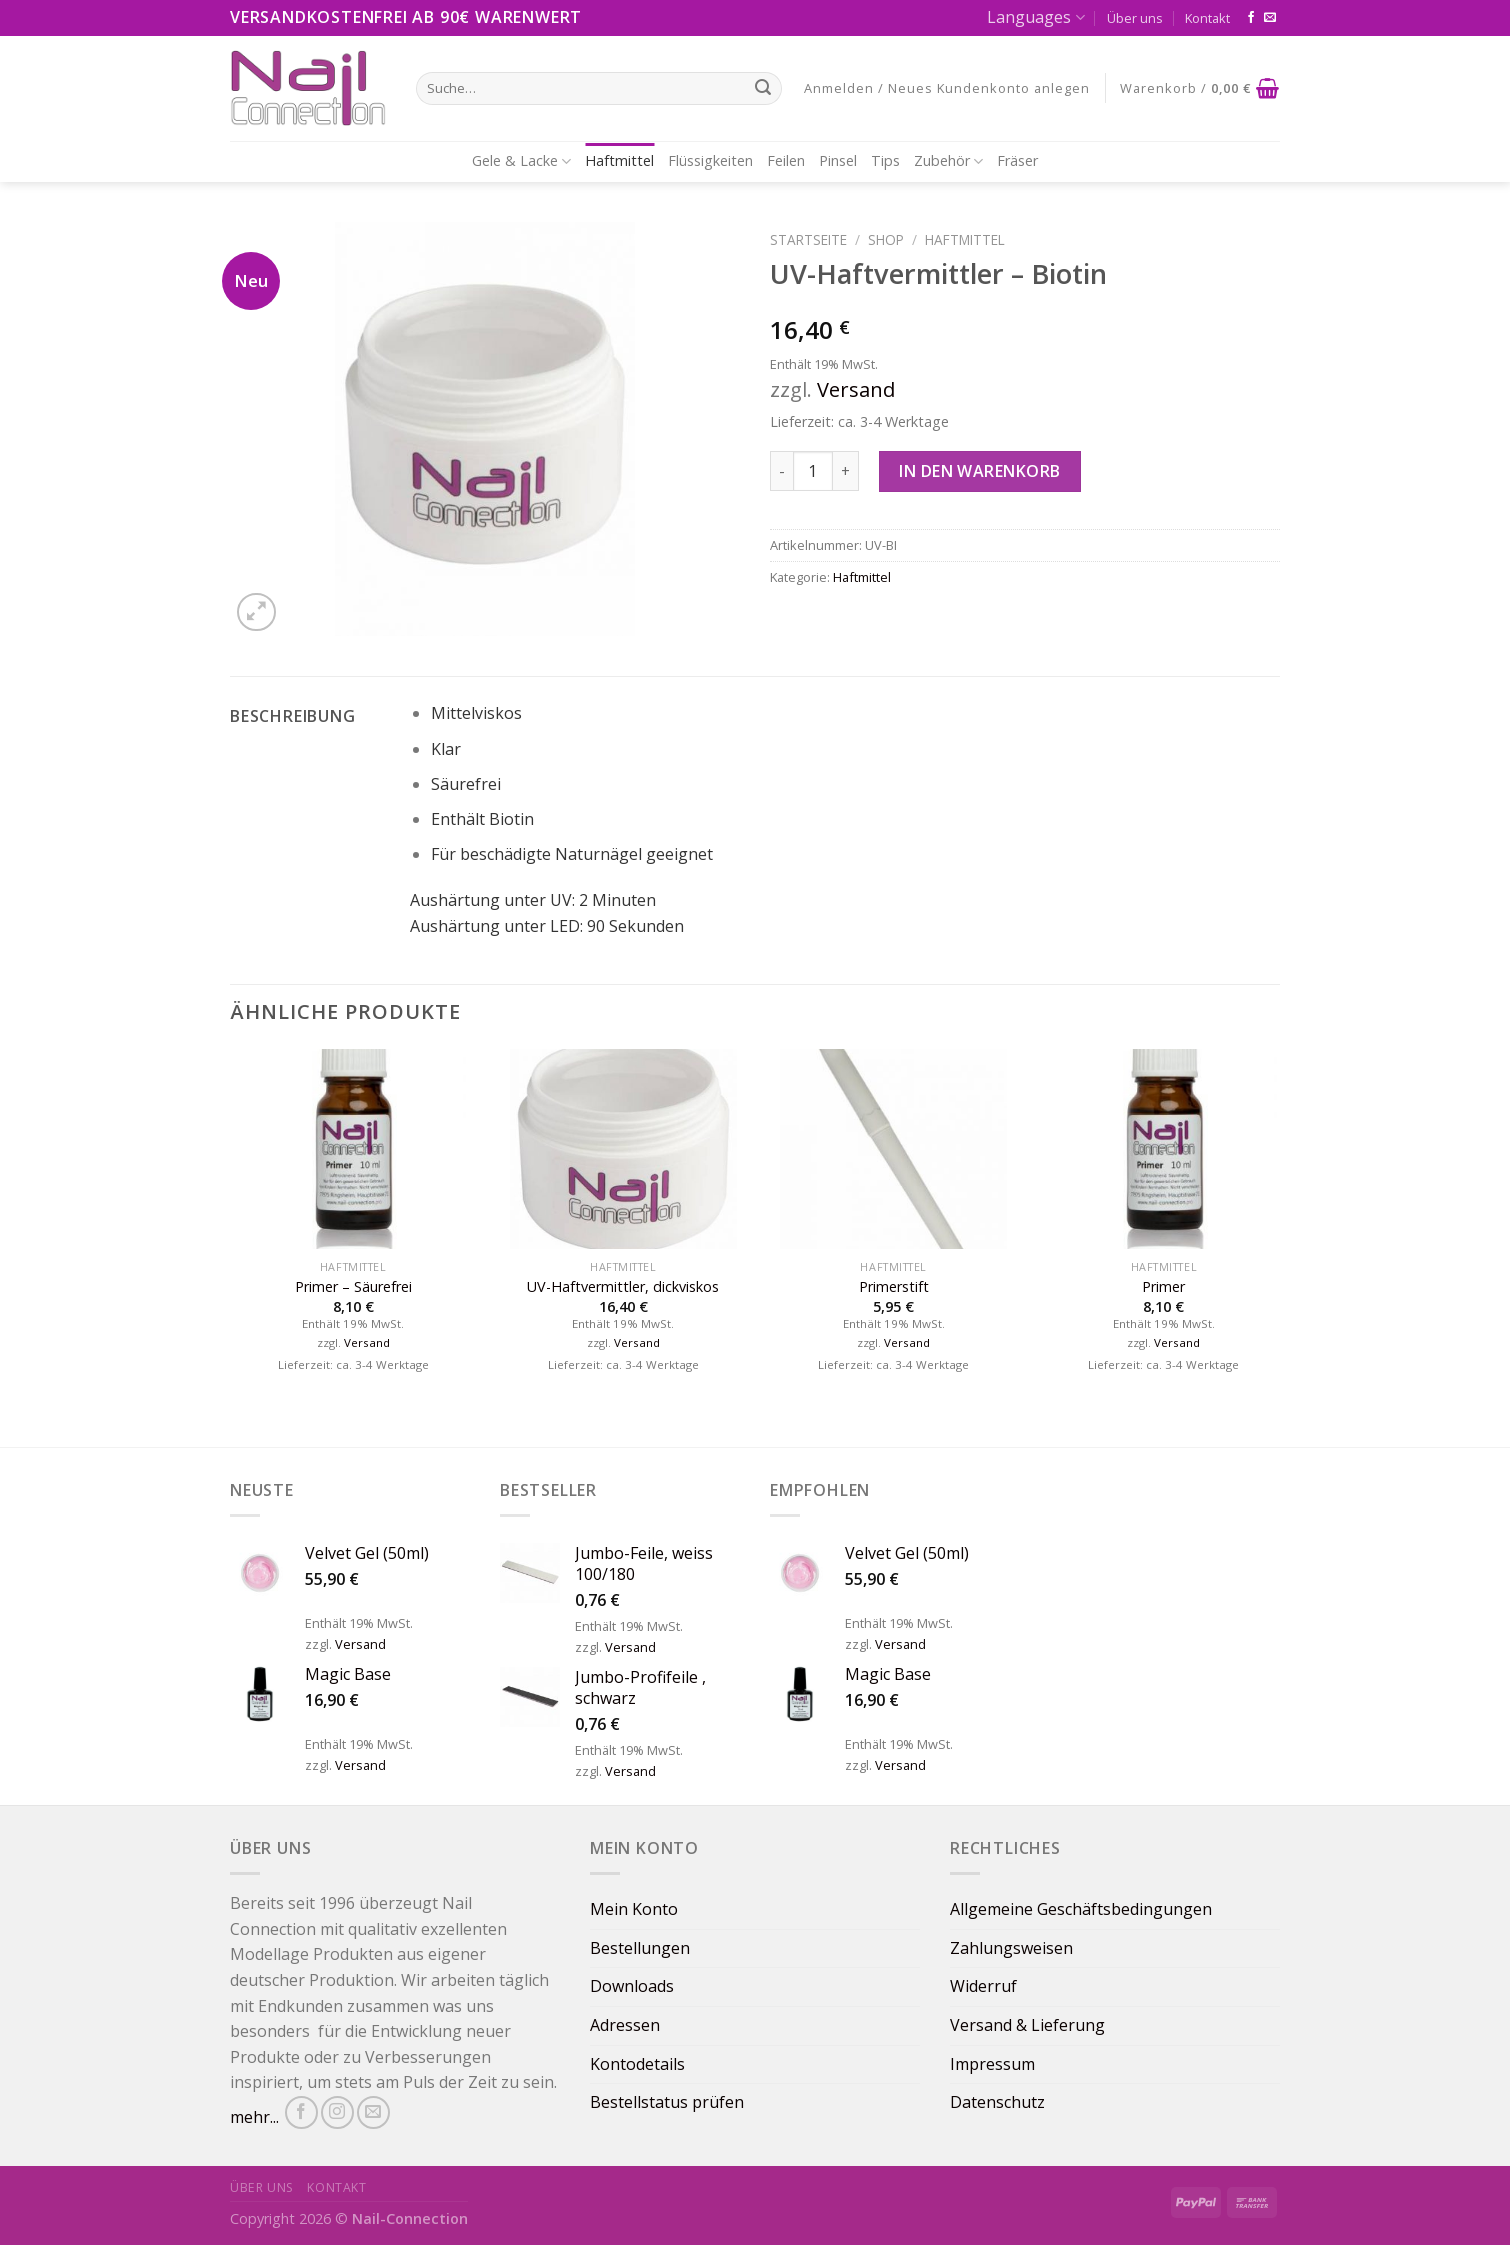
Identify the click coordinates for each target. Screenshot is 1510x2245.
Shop (886, 239)
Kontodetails (637, 2064)
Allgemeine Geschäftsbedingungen (1081, 1909)
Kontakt (1207, 18)
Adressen (625, 2025)
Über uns (1135, 18)
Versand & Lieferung (1027, 2025)
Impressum (992, 2064)
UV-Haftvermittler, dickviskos (623, 1287)
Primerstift (894, 1287)
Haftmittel (619, 160)
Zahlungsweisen (1011, 1948)
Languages (1035, 17)
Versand (856, 389)
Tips (885, 160)
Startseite (808, 239)
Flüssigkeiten (710, 160)
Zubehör (948, 161)
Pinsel (838, 160)
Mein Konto (634, 1909)
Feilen (786, 160)
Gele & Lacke (521, 161)
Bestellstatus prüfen (667, 2102)
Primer (1163, 1287)
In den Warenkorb (980, 471)
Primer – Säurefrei (353, 1287)
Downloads (632, 1986)
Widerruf (983, 1986)
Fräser (1017, 160)
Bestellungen (640, 1948)
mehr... (254, 2117)
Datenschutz (997, 2102)
